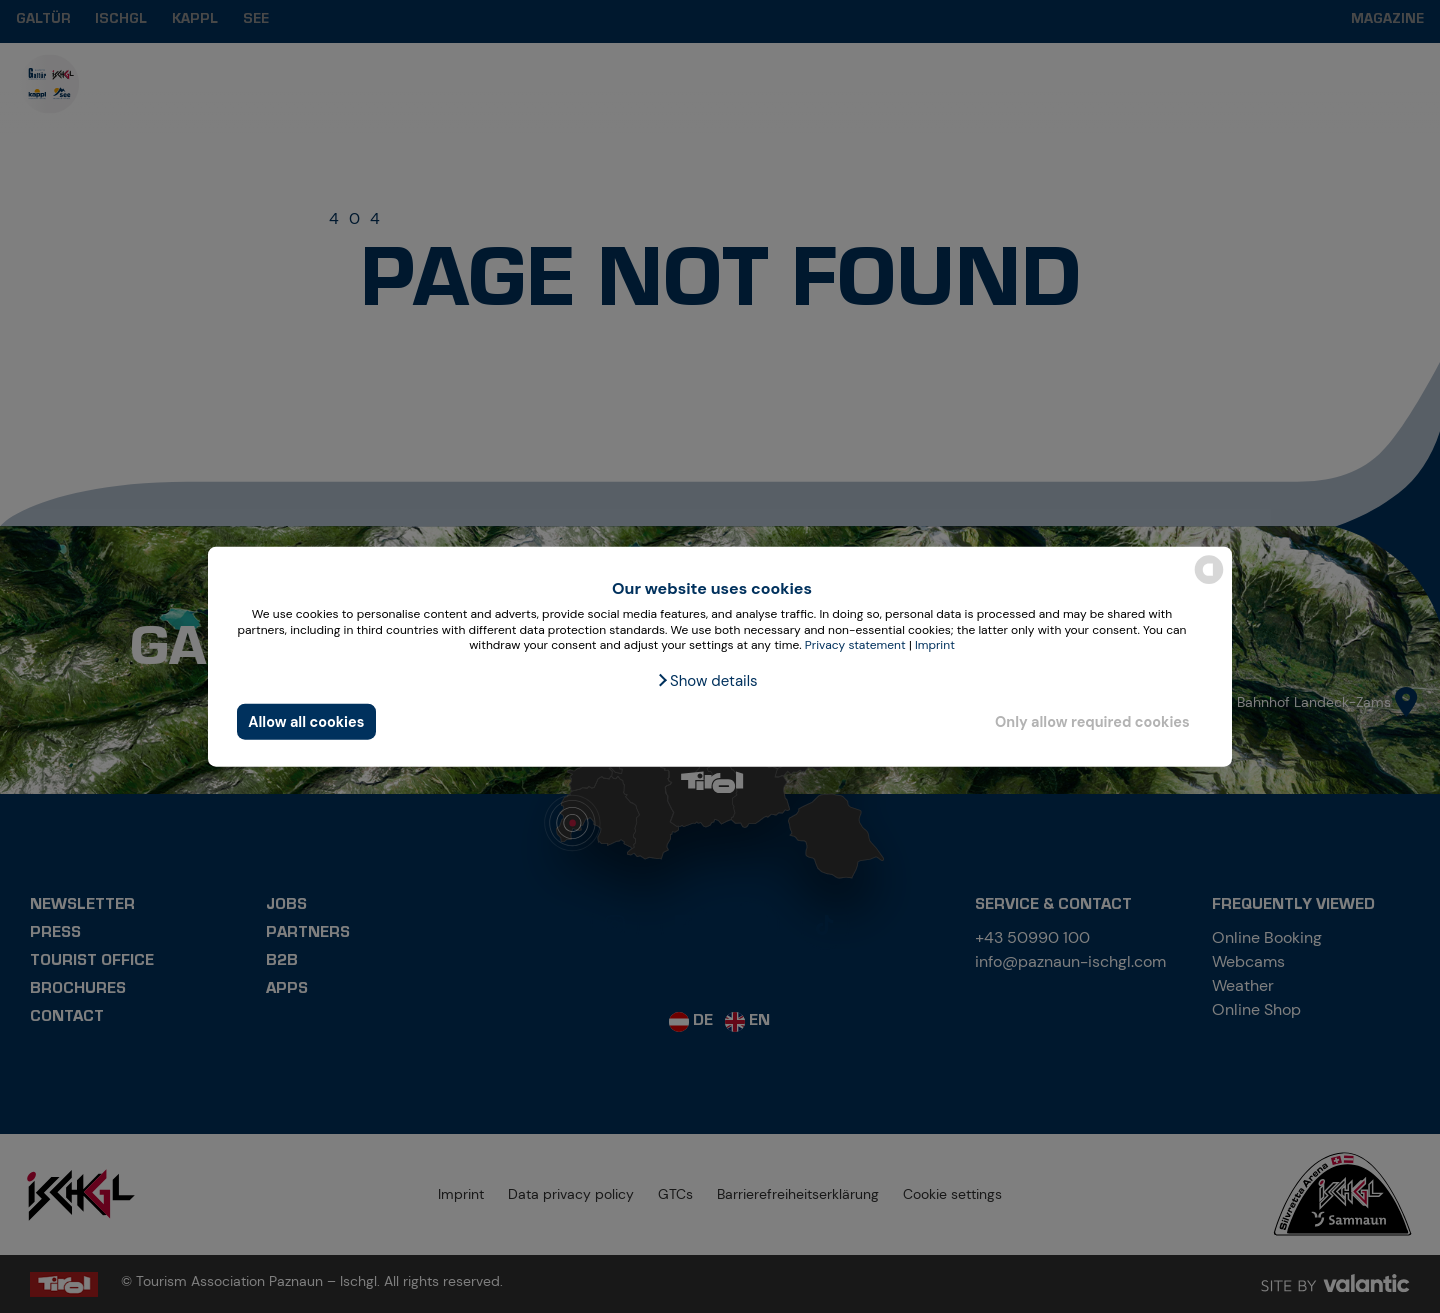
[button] (706, 681)
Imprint (935, 645)
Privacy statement (855, 645)
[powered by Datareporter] (1209, 582)
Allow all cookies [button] (306, 721)
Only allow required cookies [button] (1092, 721)
